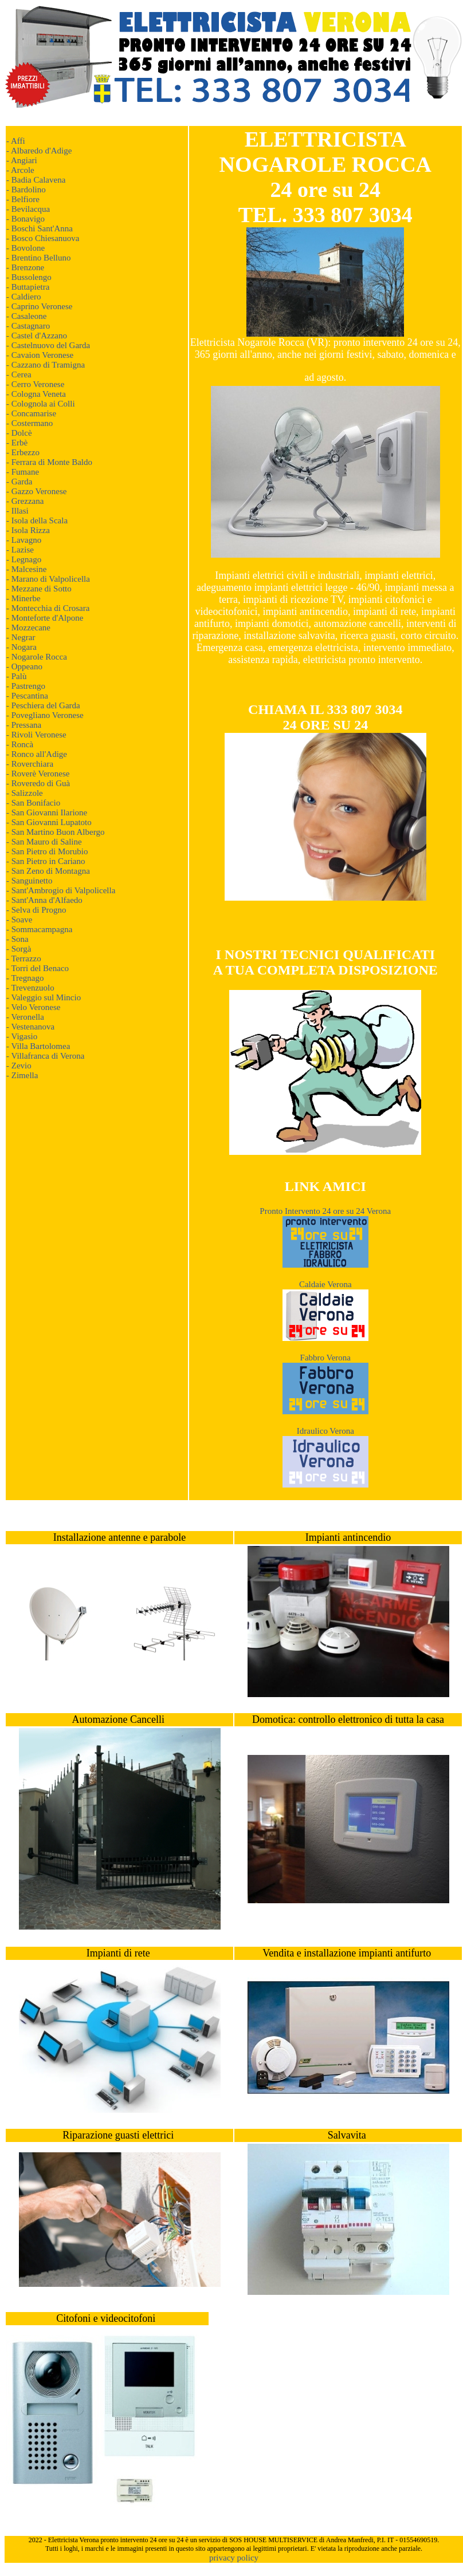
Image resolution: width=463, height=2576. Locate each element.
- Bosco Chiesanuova (42, 238)
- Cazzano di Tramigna (45, 364)
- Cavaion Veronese (39, 355)
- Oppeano (24, 666)
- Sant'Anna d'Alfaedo (44, 900)
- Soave (19, 919)
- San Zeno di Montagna (48, 870)
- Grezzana (25, 501)
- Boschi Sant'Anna (39, 228)
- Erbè (17, 442)
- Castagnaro (28, 325)
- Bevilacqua (28, 209)
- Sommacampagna (39, 929)
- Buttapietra (27, 286)
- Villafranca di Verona (45, 1055)
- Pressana (23, 724)
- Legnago (23, 559)
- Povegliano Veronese (45, 715)
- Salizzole (24, 793)
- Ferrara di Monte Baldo (49, 462)
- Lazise (20, 549)
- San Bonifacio (33, 802)
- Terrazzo (23, 958)
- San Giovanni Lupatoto (49, 822)
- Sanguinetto (29, 880)
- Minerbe (23, 598)
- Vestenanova (30, 1026)
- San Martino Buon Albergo (55, 832)
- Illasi (17, 510)
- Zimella (22, 1075)
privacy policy (233, 2557)
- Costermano (29, 423)
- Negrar (20, 637)
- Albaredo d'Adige (39, 150)
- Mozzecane (28, 627)
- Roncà (19, 744)
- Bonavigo (25, 218)
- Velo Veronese (33, 1007)
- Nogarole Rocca (36, 656)
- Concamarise (31, 413)
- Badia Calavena (35, 179)
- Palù (16, 676)
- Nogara (21, 647)
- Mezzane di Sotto (39, 588)
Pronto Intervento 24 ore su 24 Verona (325, 1211)
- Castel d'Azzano (36, 335)
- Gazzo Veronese (36, 491)
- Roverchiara (29, 763)
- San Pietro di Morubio (47, 851)
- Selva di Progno (36, 909)
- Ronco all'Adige (36, 754)
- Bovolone (25, 248)
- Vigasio (21, 1036)
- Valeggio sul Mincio (43, 997)
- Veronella (25, 1016)
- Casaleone (26, 316)
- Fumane (22, 471)
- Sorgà (18, 948)
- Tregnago (25, 978)
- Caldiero (23, 296)
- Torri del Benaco (37, 968)
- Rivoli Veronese (36, 734)
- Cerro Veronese (35, 384)
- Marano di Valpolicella (48, 578)
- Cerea (19, 374)
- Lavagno (23, 540)
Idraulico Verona (325, 1430)
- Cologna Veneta (36, 394)
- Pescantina (27, 695)
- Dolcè (19, 432)
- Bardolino (26, 189)
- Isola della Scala (37, 520)
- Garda (19, 481)
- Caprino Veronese (39, 306)
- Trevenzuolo (30, 987)
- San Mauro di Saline (44, 841)
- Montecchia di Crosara (47, 608)
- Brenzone (25, 267)
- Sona (17, 939)
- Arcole (20, 170)
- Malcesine (26, 569)
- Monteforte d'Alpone (44, 617)
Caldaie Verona (325, 1284)
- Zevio (19, 1065)
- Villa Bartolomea (38, 1046)
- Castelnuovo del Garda (48, 345)
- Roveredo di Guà (38, 783)
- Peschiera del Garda (43, 705)
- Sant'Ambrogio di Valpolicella (60, 890)
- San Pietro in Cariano (45, 861)
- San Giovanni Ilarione (46, 812)
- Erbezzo (23, 452)
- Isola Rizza (28, 530)
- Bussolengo (29, 277)
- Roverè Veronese (38, 773)
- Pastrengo (25, 686)
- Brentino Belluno (38, 257)
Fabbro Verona (325, 1357)
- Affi (15, 140)
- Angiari (21, 160)
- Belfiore (23, 199)
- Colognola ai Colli (40, 403)
